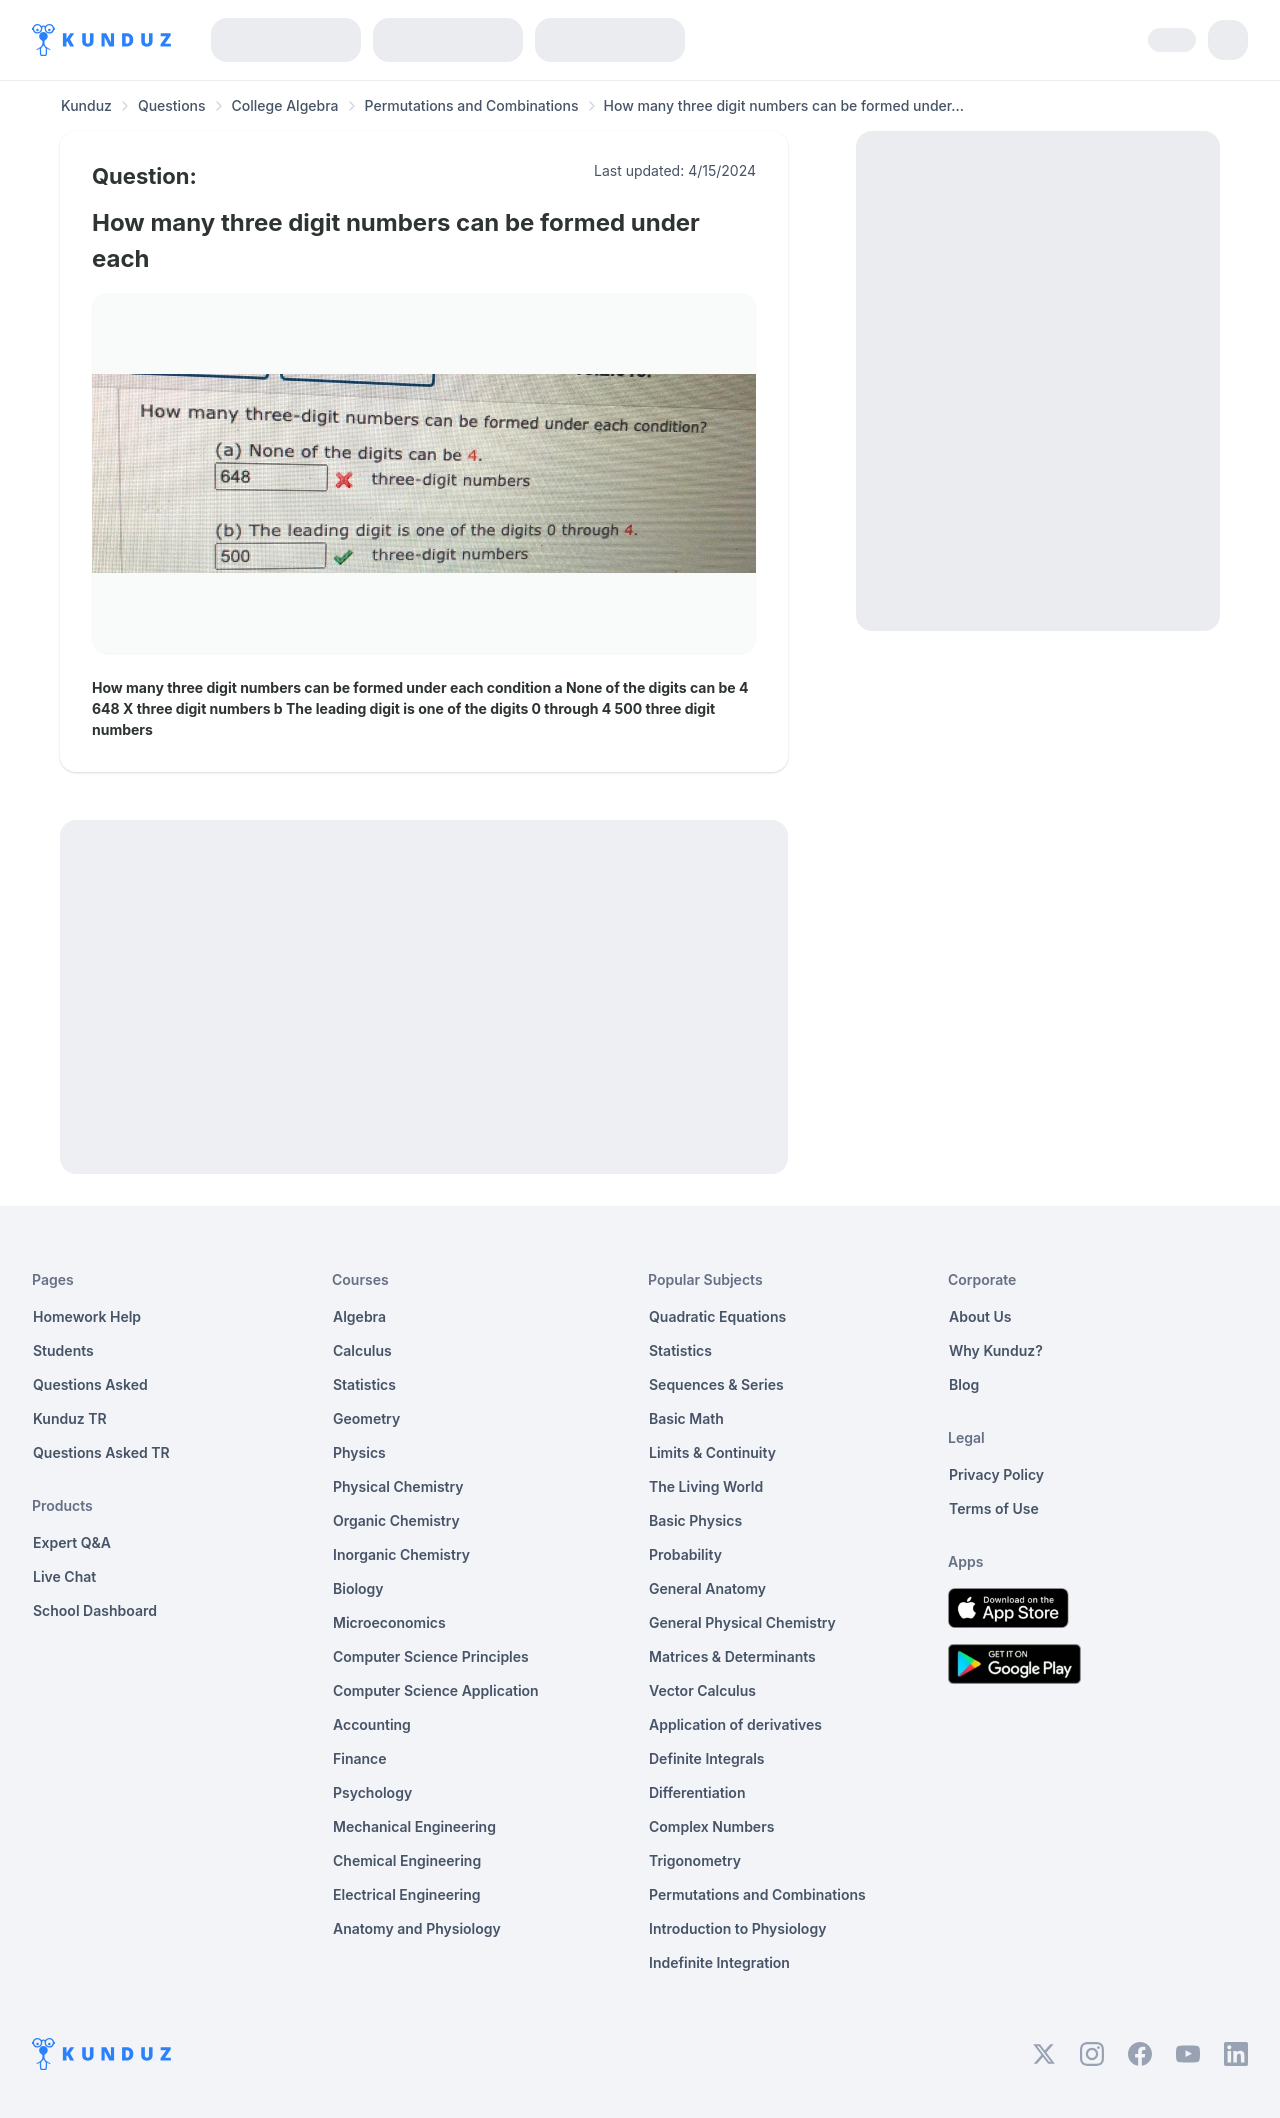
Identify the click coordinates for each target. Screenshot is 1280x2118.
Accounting (372, 1724)
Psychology (372, 1792)
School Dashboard (95, 1610)
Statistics (364, 1384)
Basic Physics (695, 1520)
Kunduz (86, 105)
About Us (980, 1316)
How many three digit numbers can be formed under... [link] (784, 105)
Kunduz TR (70, 1418)
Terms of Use (994, 1508)
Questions (172, 105)
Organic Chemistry (396, 1520)
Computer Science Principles (431, 1656)
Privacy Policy (996, 1474)
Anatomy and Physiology (417, 1928)
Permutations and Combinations (472, 105)
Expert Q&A (72, 1542)
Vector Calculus (702, 1690)
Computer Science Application (436, 1690)
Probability (685, 1554)
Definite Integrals (707, 1758)
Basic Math (686, 1418)
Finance (360, 1758)
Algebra (359, 1316)
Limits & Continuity (712, 1452)
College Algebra (285, 105)
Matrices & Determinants (732, 1656)
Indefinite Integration (719, 1962)
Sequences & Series (716, 1384)
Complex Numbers (711, 1826)
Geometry (366, 1418)
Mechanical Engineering (414, 1826)
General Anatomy (707, 1588)
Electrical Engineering (407, 1894)
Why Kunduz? (996, 1350)
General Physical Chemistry (742, 1622)
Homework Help (87, 1316)
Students (63, 1350)
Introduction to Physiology (737, 1928)
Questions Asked (90, 1384)
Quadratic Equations (717, 1316)
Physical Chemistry (398, 1486)
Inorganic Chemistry (401, 1554)
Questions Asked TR (101, 1452)
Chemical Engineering (407, 1860)
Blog (964, 1384)
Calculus (362, 1350)
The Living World (706, 1486)
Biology (358, 1588)
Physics (359, 1452)
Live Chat (64, 1576)
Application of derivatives (735, 1724)
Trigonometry (695, 1860)
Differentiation (697, 1792)
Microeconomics (389, 1622)
